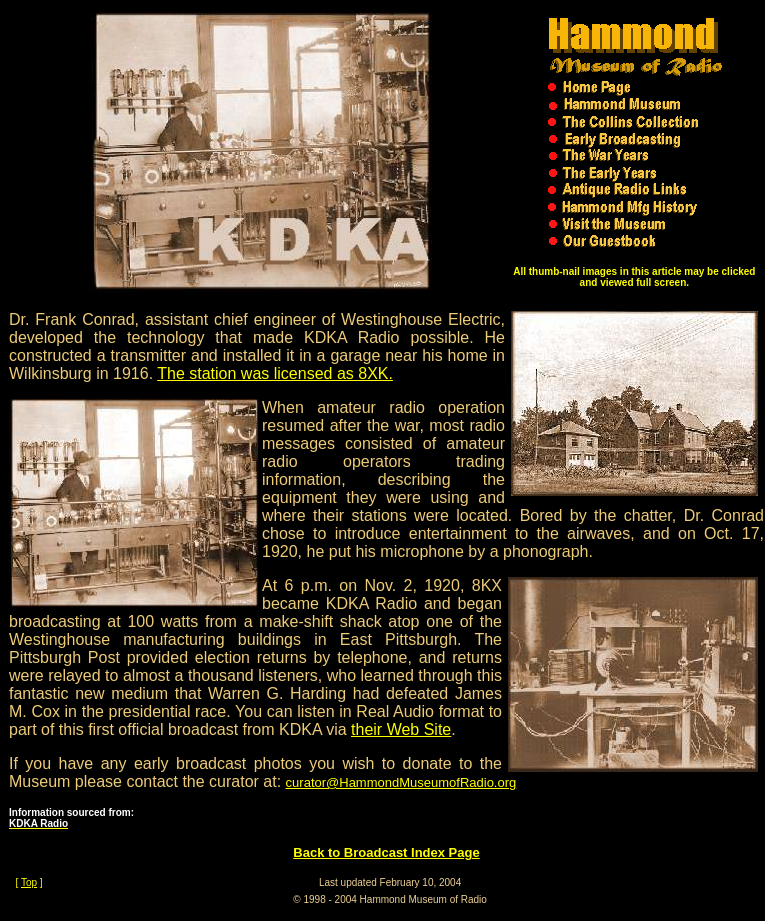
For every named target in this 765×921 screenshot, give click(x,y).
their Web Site (401, 729)
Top (29, 882)
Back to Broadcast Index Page (386, 852)
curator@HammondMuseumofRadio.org (401, 782)
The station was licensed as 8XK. (275, 373)
